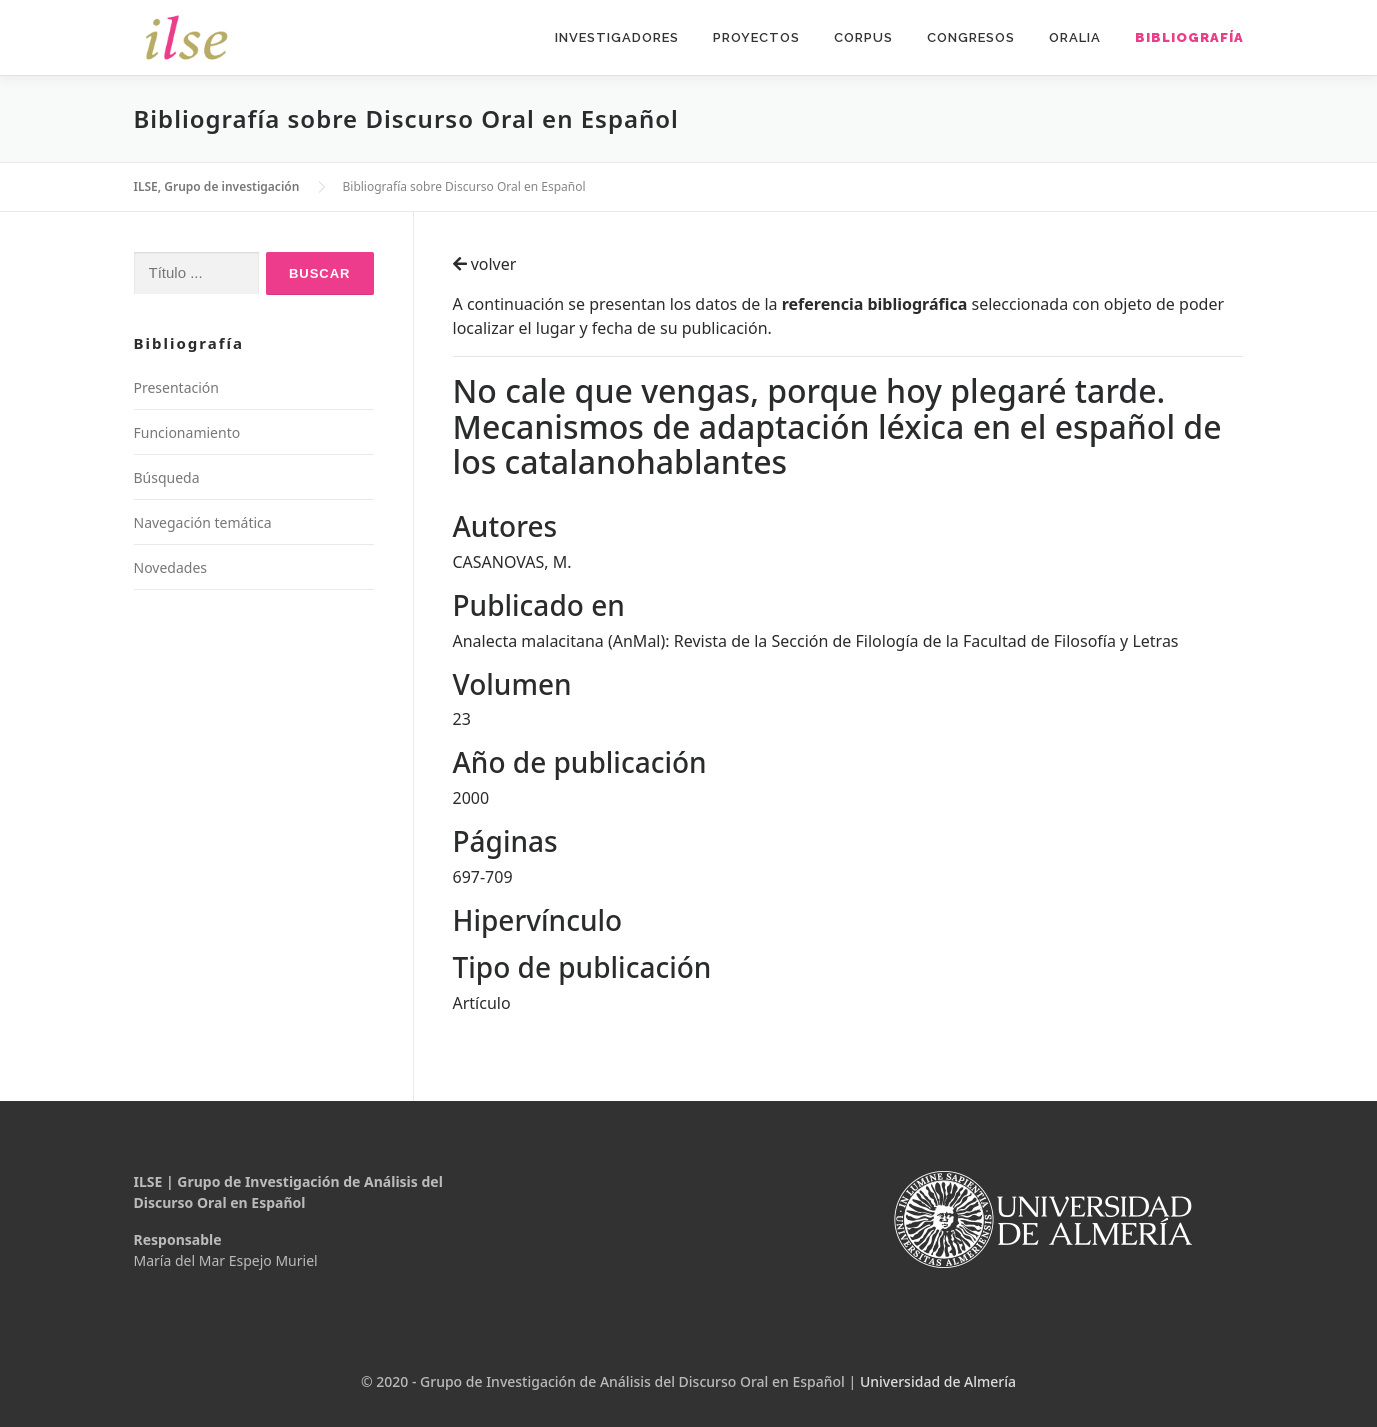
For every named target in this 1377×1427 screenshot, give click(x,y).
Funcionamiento (187, 432)
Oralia (1075, 37)
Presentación (176, 387)
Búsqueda (167, 477)
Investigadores (617, 37)
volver (485, 264)
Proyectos (756, 37)
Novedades (171, 567)
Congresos (971, 37)
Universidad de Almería (938, 1381)
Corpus (863, 37)
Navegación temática (203, 522)
